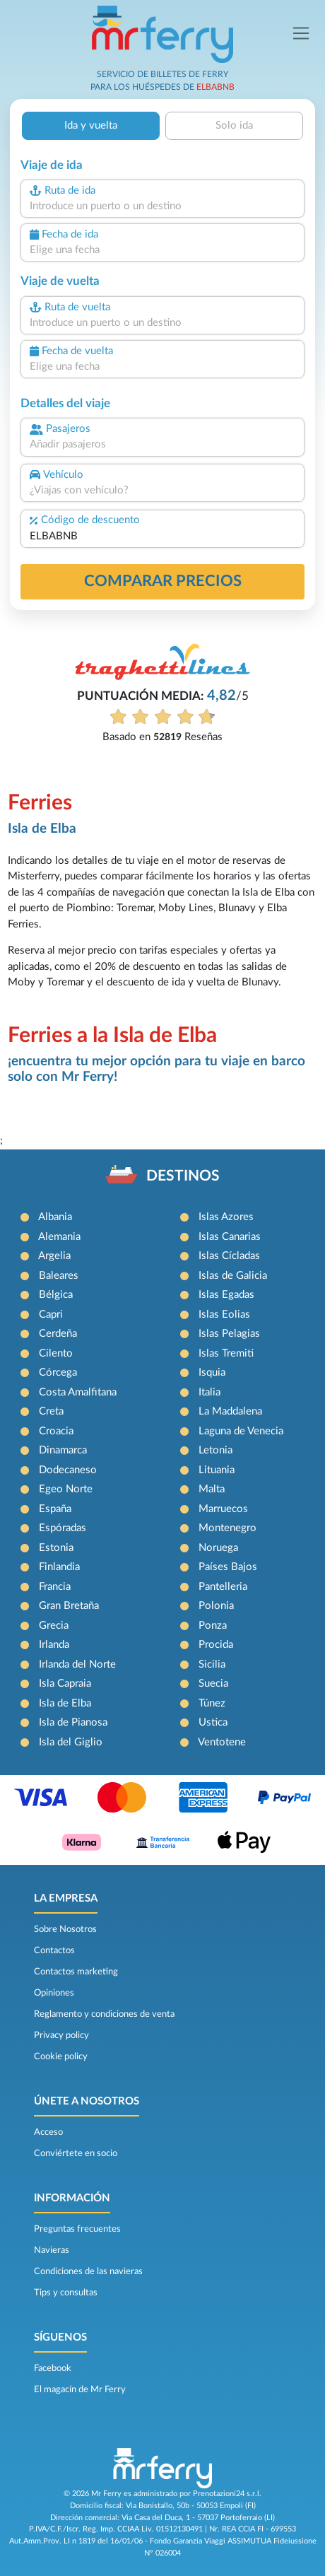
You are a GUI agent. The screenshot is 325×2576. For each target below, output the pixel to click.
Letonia (215, 1450)
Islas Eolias (224, 1314)
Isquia (212, 1372)
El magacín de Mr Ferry (80, 2389)
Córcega (58, 1372)
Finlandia (59, 1567)
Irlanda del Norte (77, 1664)
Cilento (56, 1353)
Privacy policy (61, 2035)
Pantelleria (223, 1586)
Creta (51, 1411)
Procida (216, 1644)
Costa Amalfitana (78, 1392)
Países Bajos (228, 1567)
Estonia (56, 1547)
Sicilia (212, 1664)
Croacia (56, 1431)
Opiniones (54, 1993)
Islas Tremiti (226, 1353)
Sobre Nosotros (65, 1929)
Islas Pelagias (229, 1333)
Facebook (52, 2368)
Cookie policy (61, 2056)
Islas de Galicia (233, 1275)
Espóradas (62, 1528)
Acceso (48, 2132)
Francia (55, 1586)
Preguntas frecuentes (77, 2229)
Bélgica (56, 1294)
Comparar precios (163, 581)
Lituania (217, 1470)
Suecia (213, 1683)
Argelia (54, 1256)
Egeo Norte (66, 1489)
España (55, 1509)
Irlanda (54, 1644)
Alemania (59, 1236)
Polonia (216, 1605)
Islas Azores (226, 1217)
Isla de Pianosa (73, 1722)
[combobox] (162, 207)
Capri (51, 1314)
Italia (209, 1392)
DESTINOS (183, 1176)
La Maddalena (230, 1411)
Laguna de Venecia (241, 1431)
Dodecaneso (68, 1470)
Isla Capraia (65, 1683)
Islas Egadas (226, 1294)
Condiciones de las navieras (88, 2271)
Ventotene (222, 1742)
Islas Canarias (230, 1236)
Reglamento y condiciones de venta (104, 2014)
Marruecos (223, 1509)
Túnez (212, 1703)
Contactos (54, 1950)
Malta (212, 1489)
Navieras (51, 2250)
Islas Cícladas (229, 1256)
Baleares (58, 1275)
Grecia (54, 1625)
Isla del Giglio (70, 1742)
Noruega (218, 1547)
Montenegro (227, 1528)
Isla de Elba (65, 1703)
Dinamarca (63, 1450)
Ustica (213, 1722)
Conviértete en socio (75, 2153)
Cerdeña (58, 1333)
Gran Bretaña (69, 1605)
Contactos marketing (76, 1972)
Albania (55, 1217)
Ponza (213, 1625)
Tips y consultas (66, 2292)
